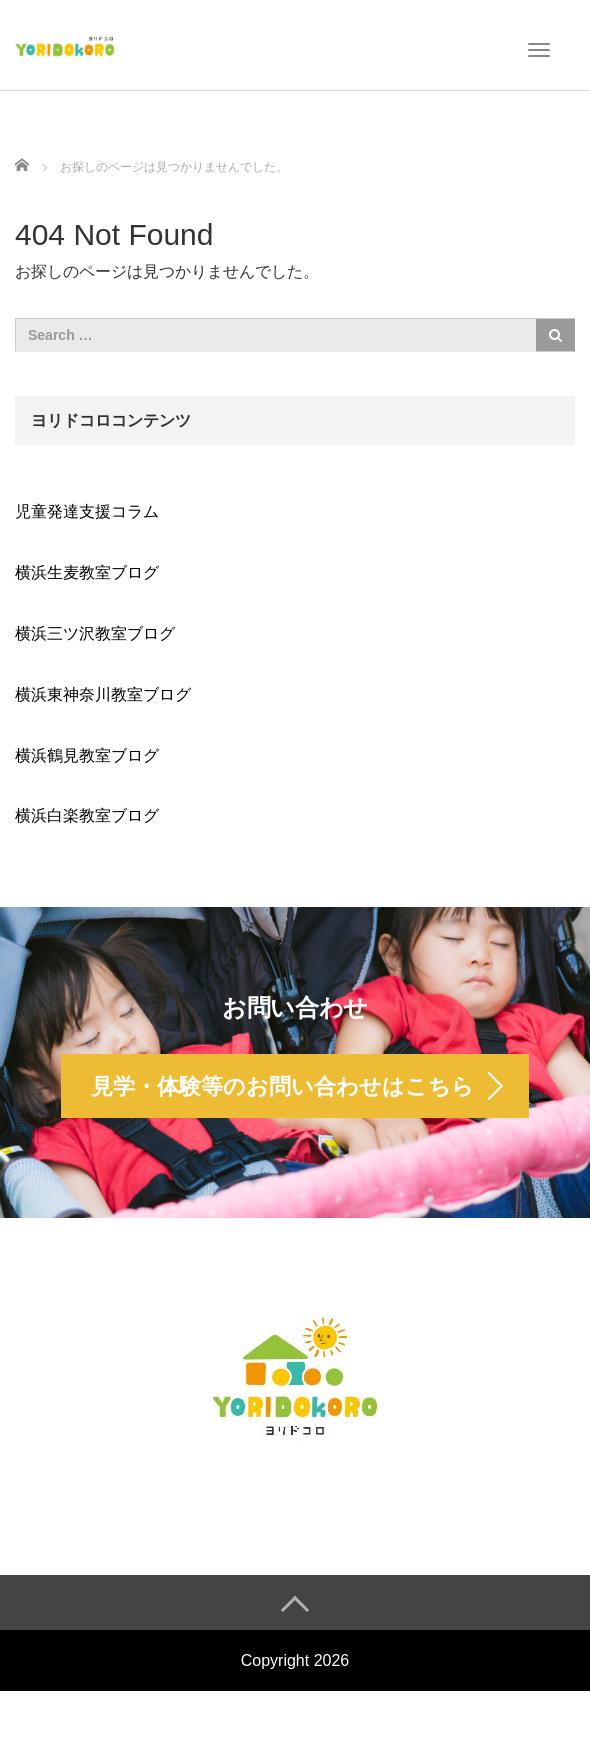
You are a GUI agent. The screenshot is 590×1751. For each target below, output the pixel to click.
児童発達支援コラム (87, 511)
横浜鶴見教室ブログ (87, 755)
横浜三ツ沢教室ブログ (95, 633)
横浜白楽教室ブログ (87, 815)
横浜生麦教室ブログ (87, 572)
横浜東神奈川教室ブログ (103, 694)
